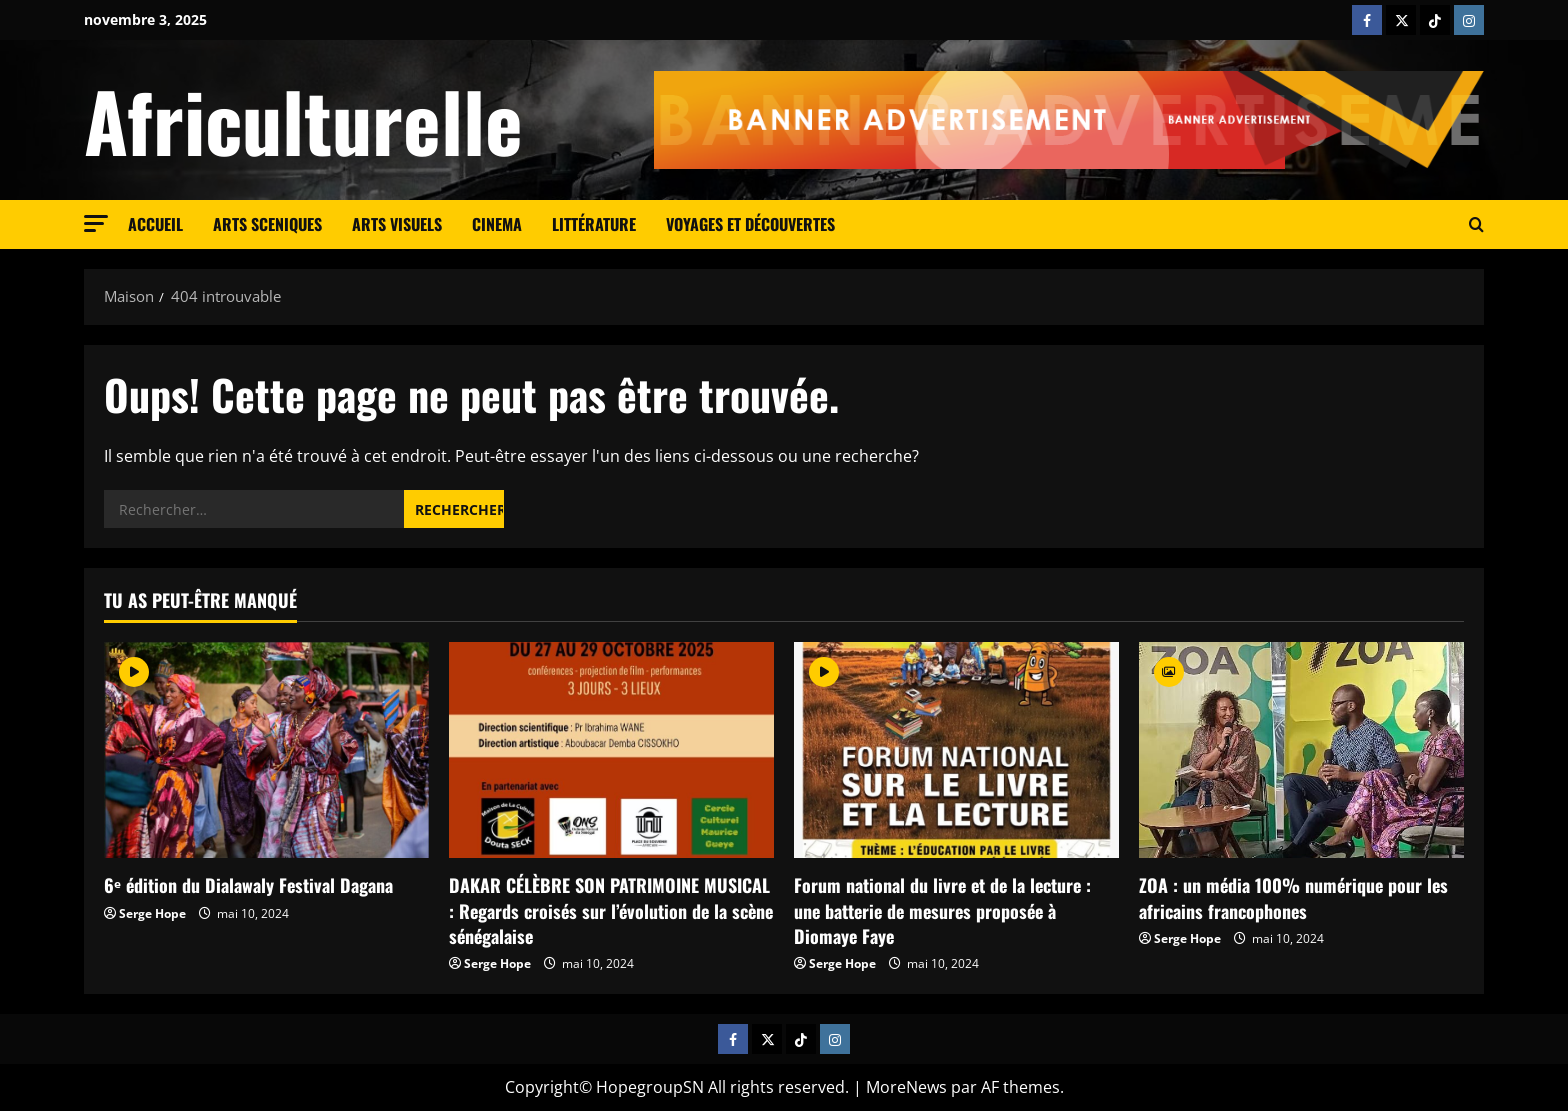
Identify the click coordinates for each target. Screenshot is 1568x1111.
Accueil (155, 224)
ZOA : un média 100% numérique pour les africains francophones (1293, 897)
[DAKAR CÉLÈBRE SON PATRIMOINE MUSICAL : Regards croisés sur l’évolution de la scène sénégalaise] (611, 750)
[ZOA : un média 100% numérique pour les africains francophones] (1301, 750)
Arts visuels (397, 224)
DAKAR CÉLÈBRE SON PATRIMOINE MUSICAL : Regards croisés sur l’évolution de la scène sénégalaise (611, 910)
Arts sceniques (267, 224)
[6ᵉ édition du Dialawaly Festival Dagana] (266, 750)
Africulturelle (303, 120)
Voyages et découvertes (750, 224)
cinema (497, 224)
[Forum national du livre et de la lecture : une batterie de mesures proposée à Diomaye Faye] (956, 750)
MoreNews (906, 1087)
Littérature (594, 224)
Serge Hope (152, 913)
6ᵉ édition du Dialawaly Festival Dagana (248, 885)
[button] (96, 223)
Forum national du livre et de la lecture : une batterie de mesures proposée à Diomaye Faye (942, 910)
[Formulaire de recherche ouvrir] (1476, 225)
